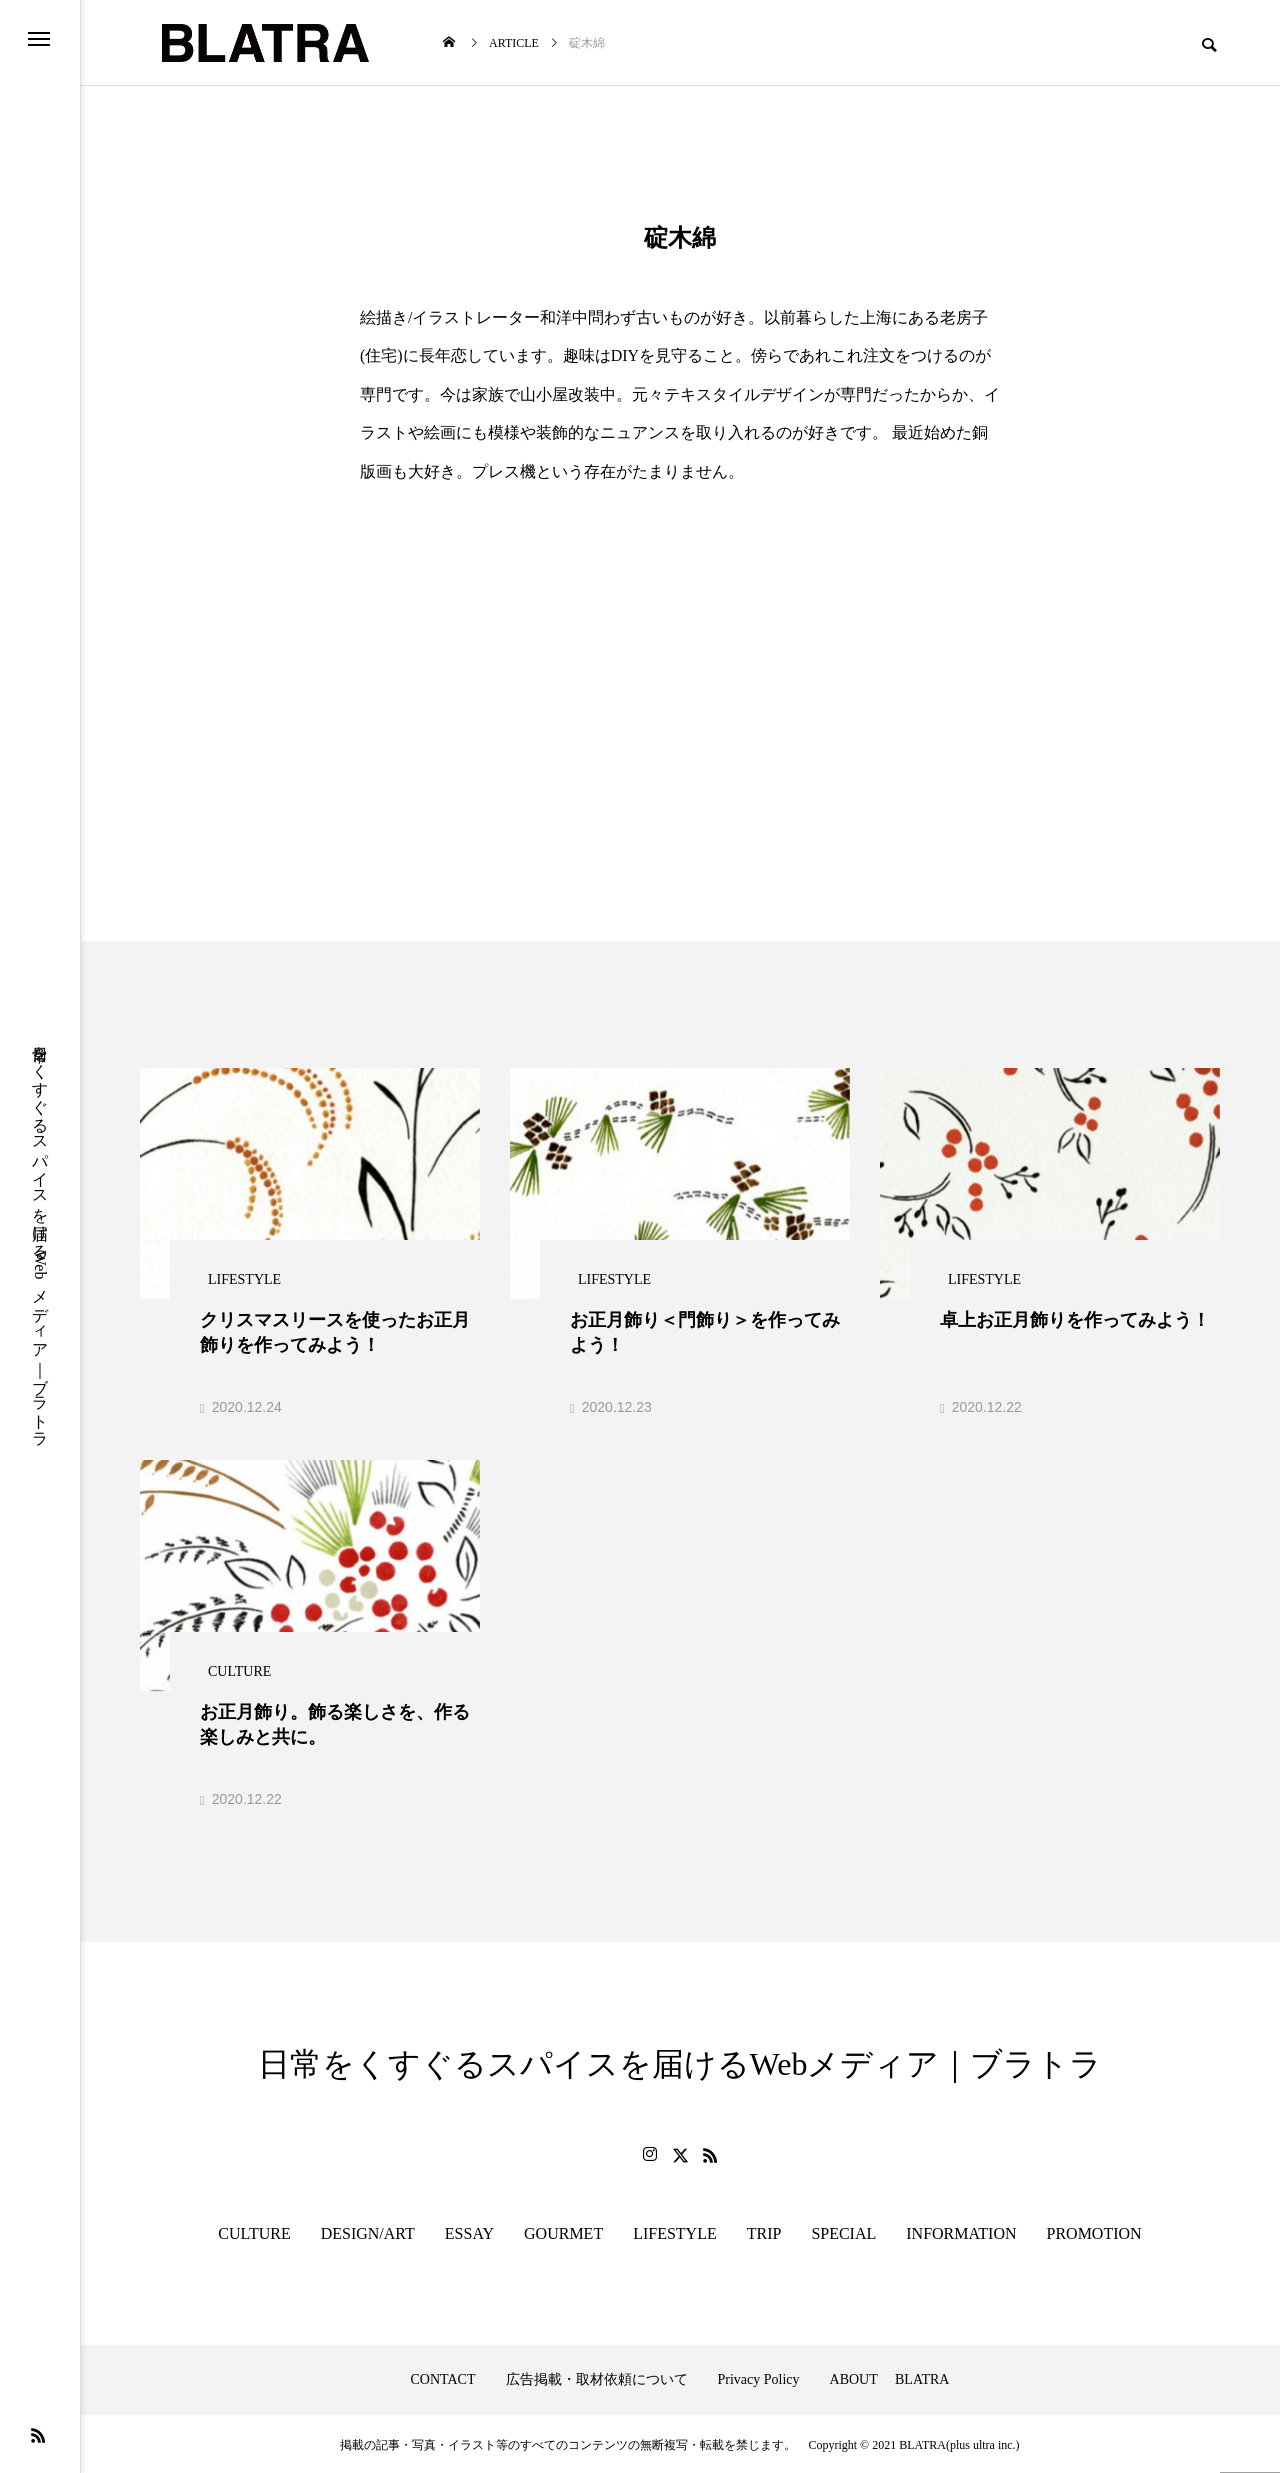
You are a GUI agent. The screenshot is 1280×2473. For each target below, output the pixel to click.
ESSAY (469, 2231)
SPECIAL (843, 2231)
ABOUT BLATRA (890, 2377)
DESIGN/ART (368, 2231)
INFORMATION (961, 2231)
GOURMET (563, 2231)
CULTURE (254, 2231)
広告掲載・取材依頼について (597, 2377)
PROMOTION (1094, 2231)
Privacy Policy (759, 2377)
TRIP (764, 2231)
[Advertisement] (680, 641)
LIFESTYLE (675, 2231)
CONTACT (443, 2377)
